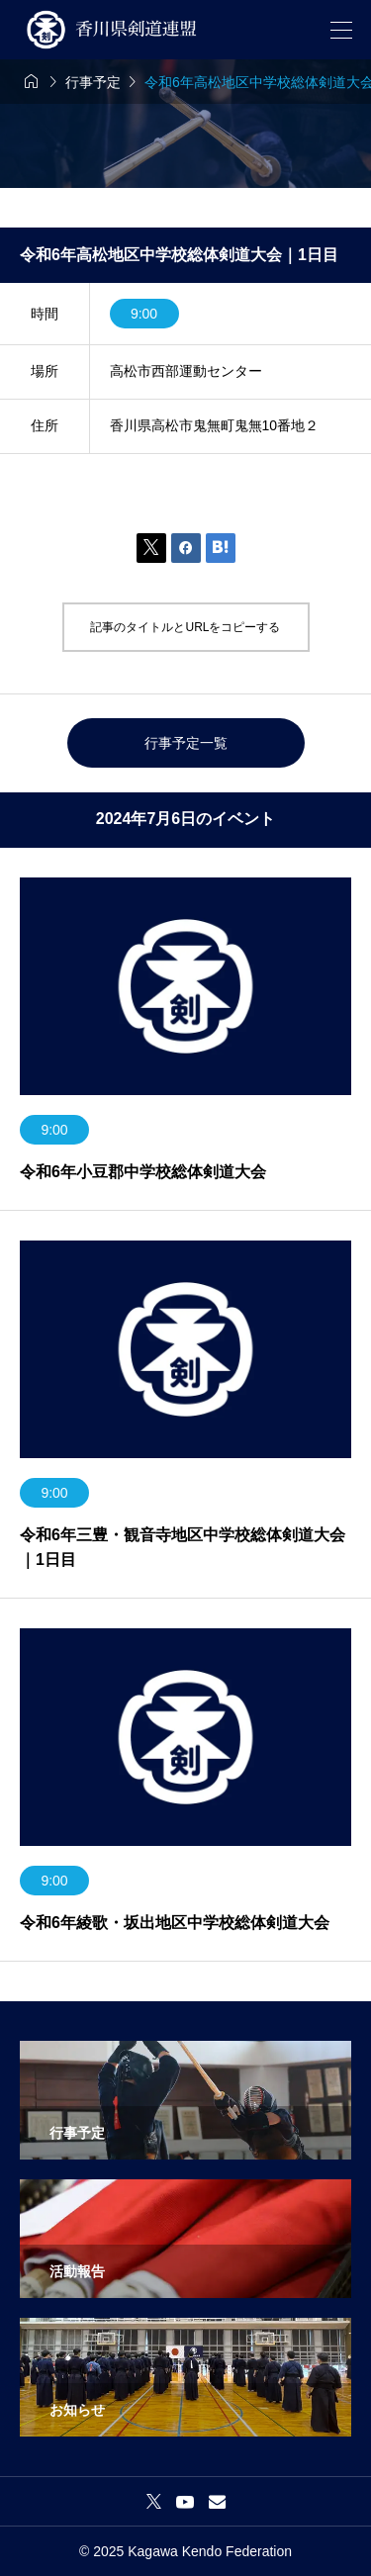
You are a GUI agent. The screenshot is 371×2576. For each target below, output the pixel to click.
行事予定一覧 (186, 743)
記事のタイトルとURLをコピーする (185, 627)
